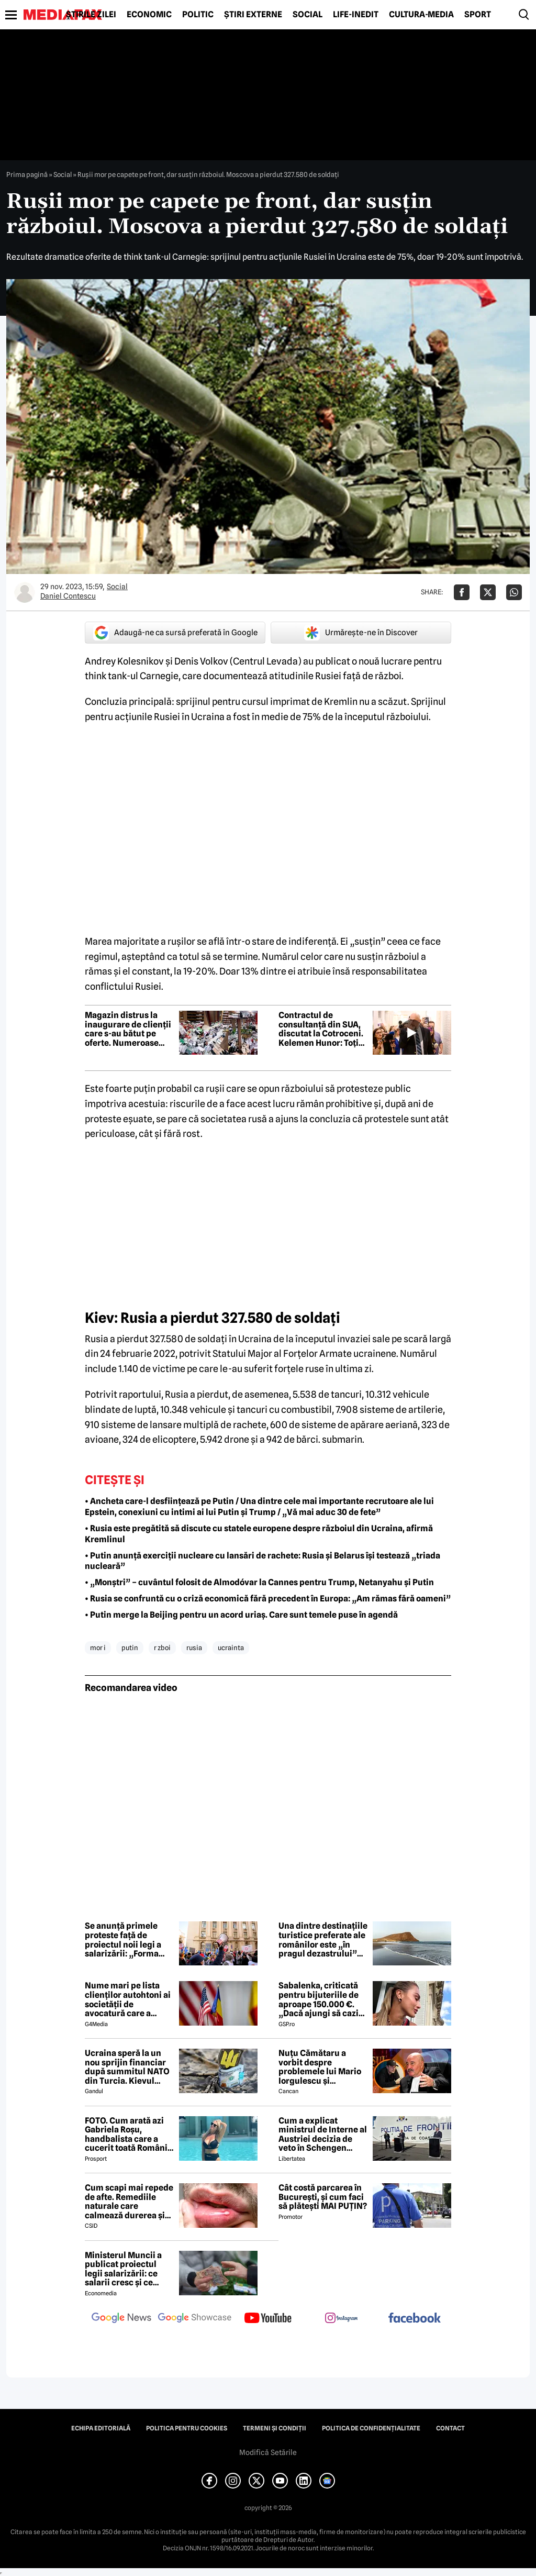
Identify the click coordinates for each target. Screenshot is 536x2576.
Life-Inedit (355, 14)
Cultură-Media (421, 14)
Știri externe (253, 14)
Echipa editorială (100, 2428)
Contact (450, 2428)
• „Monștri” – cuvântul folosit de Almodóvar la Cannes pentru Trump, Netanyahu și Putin (259, 1582)
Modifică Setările (268, 2452)
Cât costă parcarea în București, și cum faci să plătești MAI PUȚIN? (322, 2197)
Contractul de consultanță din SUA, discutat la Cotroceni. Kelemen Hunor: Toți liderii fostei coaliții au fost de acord (322, 1029)
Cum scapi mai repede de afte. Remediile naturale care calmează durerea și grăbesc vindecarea (129, 2201)
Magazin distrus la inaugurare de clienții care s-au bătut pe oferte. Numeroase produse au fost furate (128, 1029)
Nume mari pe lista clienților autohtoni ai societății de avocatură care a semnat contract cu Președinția (128, 1999)
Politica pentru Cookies (186, 2428)
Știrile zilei (91, 14)
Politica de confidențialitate (371, 2428)
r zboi (162, 1647)
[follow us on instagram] (341, 2319)
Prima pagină (27, 174)
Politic (198, 14)
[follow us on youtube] (268, 2319)
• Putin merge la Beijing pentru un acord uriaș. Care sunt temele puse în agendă (241, 1615)
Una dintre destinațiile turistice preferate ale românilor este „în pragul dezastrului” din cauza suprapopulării (322, 1939)
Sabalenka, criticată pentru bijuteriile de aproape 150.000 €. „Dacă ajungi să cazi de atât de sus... (318, 1999)
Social (307, 14)
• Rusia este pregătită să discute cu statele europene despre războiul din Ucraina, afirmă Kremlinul (259, 1533)
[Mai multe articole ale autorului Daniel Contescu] (24, 592)
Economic (149, 14)
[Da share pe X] (488, 592)
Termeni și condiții (274, 2428)
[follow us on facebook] (414, 2319)
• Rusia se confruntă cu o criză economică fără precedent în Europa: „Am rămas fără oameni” (268, 1599)
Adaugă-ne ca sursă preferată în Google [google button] (175, 632)
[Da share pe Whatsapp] (514, 592)
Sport (477, 14)
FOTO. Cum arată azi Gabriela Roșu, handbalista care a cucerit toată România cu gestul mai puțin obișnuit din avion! (128, 2134)
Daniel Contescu (68, 596)
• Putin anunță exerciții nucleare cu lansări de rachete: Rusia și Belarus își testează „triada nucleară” (262, 1561)
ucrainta (231, 1647)
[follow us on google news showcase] (194, 2319)
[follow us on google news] (121, 2319)
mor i (98, 1647)
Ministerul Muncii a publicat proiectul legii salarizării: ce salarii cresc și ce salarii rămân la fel (123, 2269)
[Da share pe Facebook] (462, 592)
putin (129, 1647)
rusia (194, 1647)
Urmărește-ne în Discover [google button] (361, 632)
